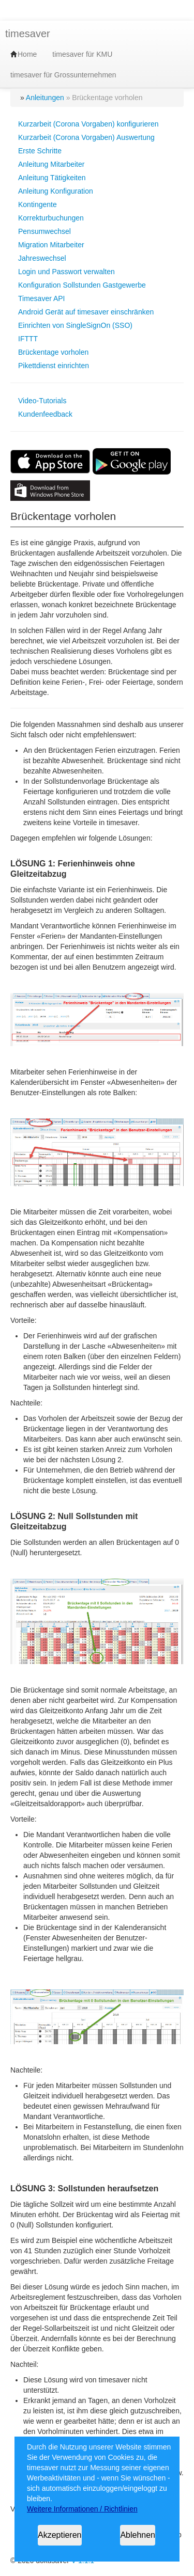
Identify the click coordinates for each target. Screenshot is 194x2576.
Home (23, 54)
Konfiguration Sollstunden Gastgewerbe (82, 285)
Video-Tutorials (42, 401)
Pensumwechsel (44, 231)
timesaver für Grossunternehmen (63, 75)
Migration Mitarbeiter (51, 245)
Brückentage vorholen (53, 352)
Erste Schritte (40, 151)
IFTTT (28, 339)
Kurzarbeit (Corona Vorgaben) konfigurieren (88, 124)
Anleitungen (45, 97)
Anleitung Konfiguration (55, 191)
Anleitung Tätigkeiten (52, 177)
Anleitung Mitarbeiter (51, 164)
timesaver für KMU (82, 54)
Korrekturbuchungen (51, 218)
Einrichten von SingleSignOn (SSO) (75, 325)
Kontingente (37, 204)
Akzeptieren (60, 2535)
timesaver (27, 33)
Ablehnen (137, 2535)
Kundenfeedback (45, 414)
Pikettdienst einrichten (53, 365)
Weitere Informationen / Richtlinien (82, 2509)
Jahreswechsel (42, 258)
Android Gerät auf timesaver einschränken (86, 312)
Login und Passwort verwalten (66, 271)
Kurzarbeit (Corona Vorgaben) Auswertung (86, 137)
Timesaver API (41, 298)
